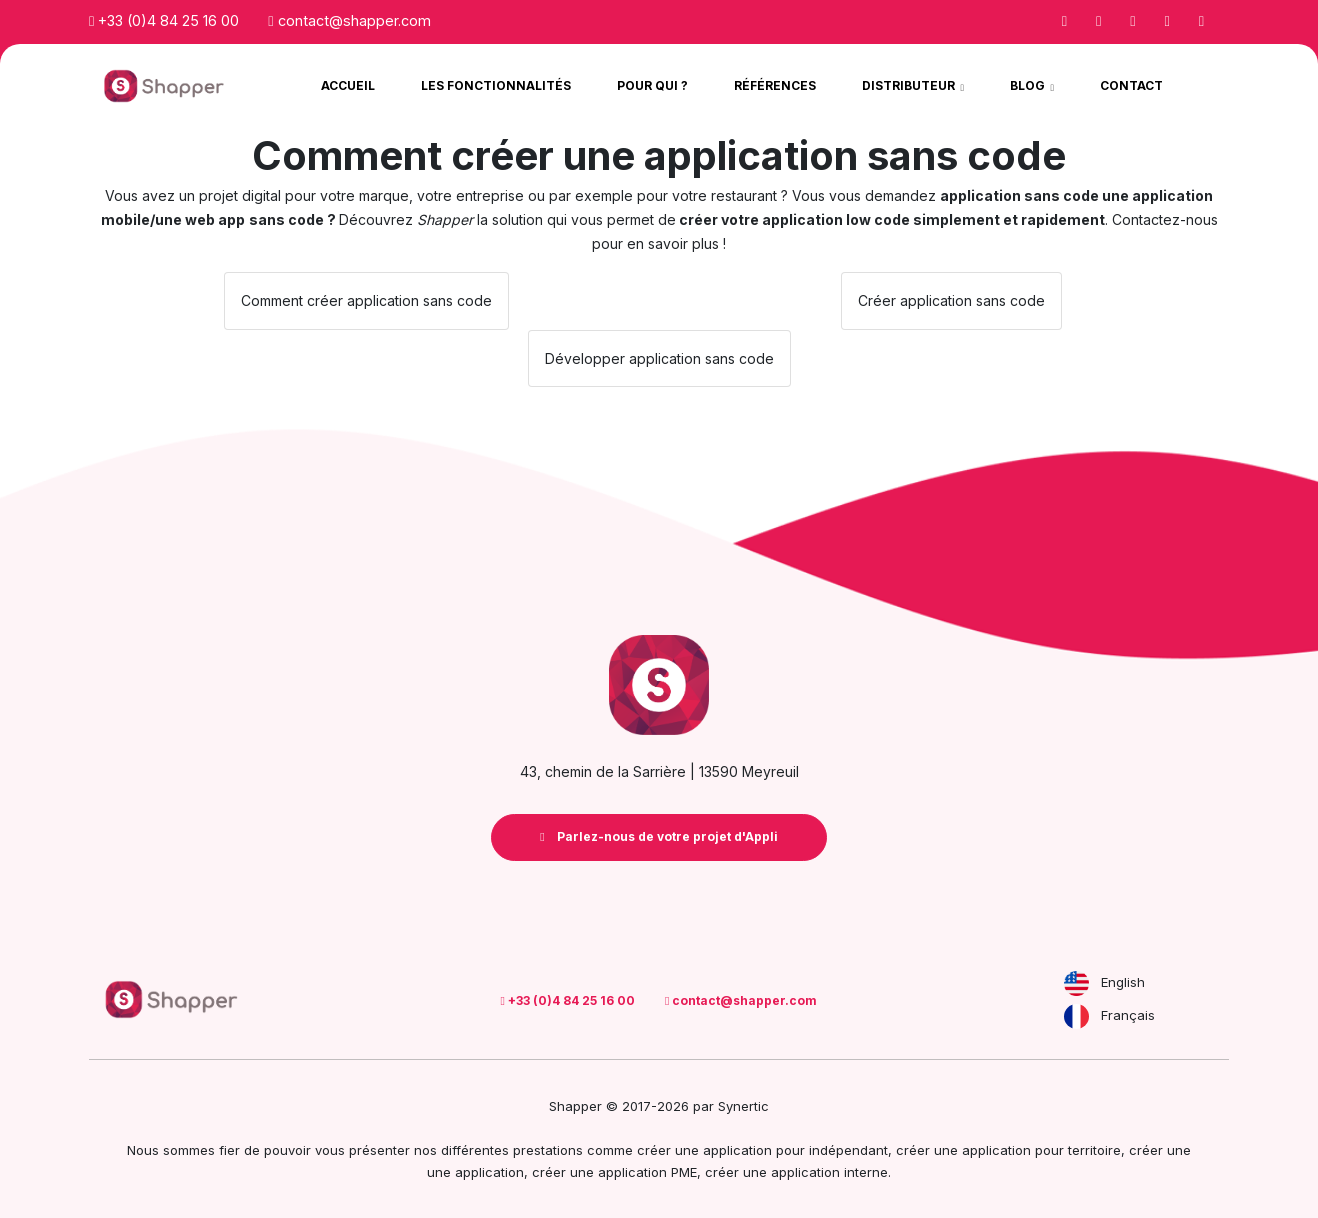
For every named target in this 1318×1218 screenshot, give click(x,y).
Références (775, 85)
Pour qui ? (652, 85)
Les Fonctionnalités (496, 85)
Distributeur (910, 85)
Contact (1131, 85)
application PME (647, 1172)
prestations (548, 1150)
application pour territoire (1041, 1150)
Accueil (348, 85)
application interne (829, 1172)
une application (475, 1172)
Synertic (743, 1106)
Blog (1029, 85)
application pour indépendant (795, 1150)
